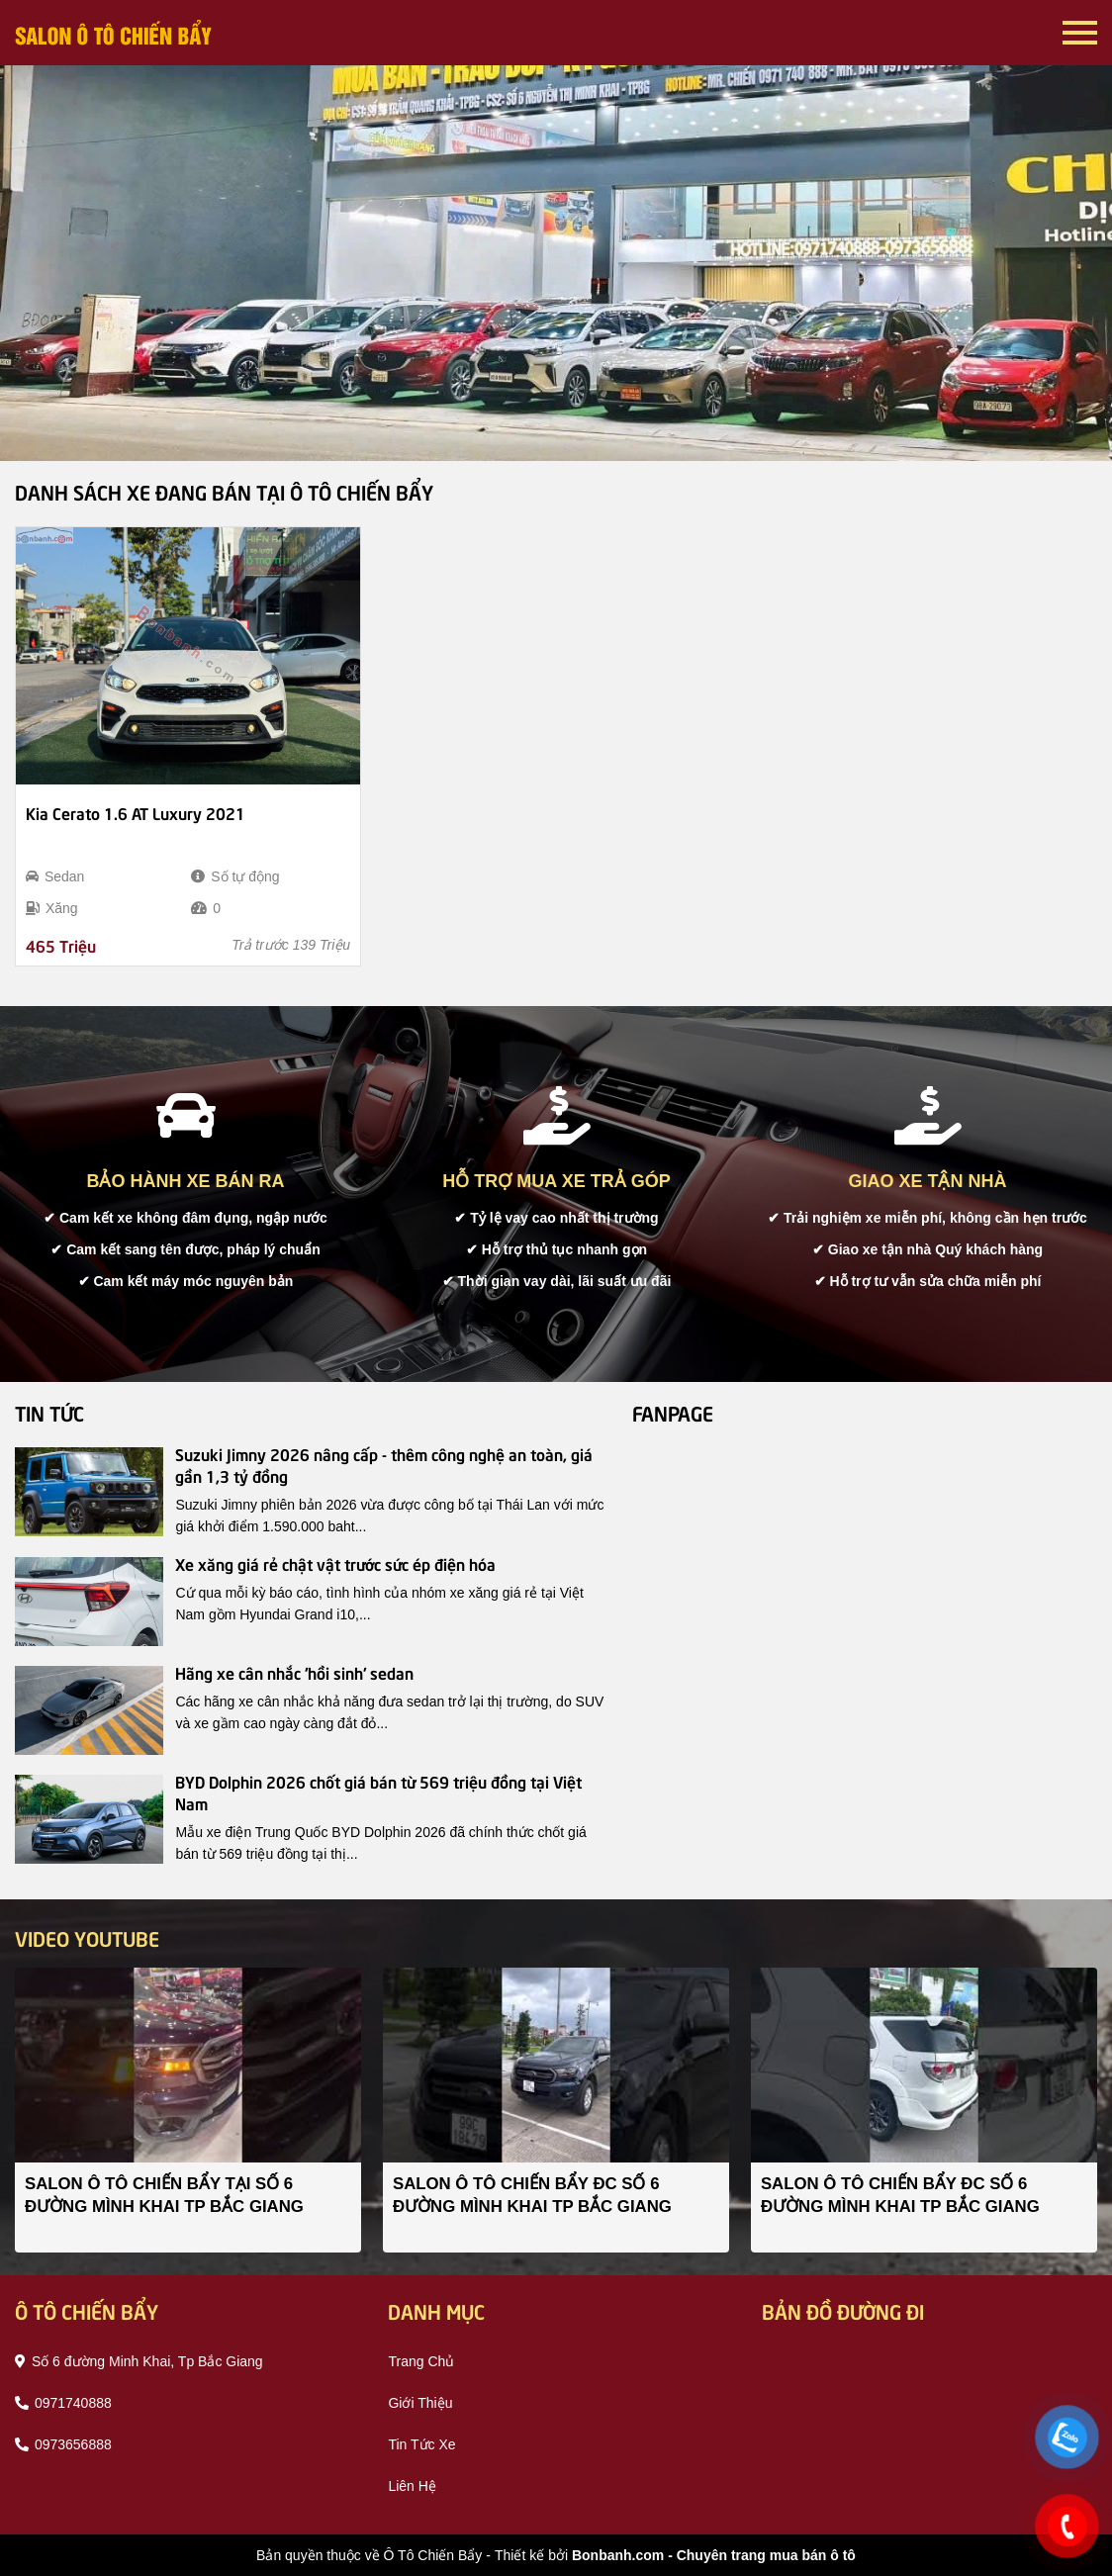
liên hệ (411, 2486)
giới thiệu (420, 2403)
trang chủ (421, 2361)
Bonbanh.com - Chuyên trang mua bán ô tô (714, 2555)
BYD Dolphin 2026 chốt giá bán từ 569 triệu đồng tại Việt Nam (378, 1791)
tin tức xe (421, 2444)
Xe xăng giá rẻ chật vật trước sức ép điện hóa (335, 1563)
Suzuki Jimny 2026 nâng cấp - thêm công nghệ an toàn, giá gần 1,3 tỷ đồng (384, 1464)
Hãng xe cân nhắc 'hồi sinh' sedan (294, 1672)
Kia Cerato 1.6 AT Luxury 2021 (135, 812)
